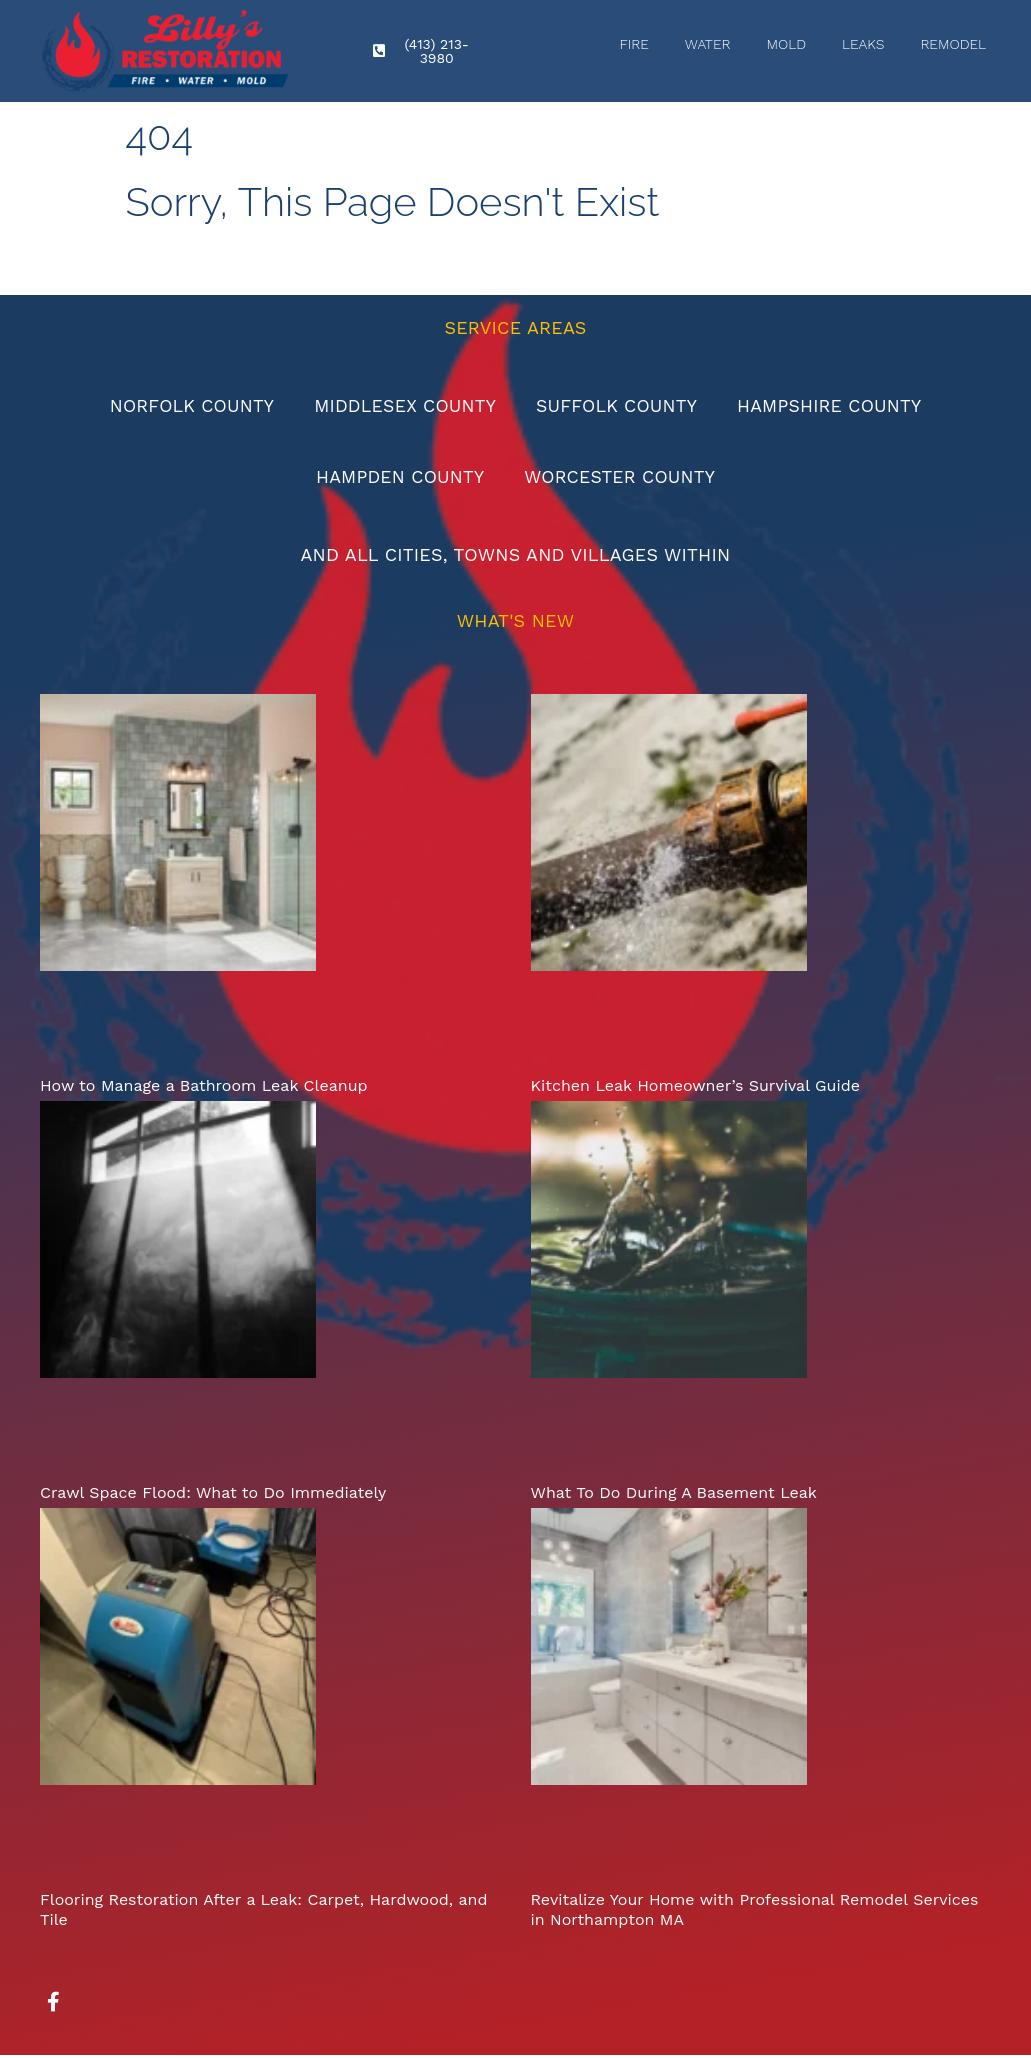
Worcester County (621, 478)
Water (708, 44)
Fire (633, 44)
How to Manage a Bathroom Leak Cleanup (204, 1088)
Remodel (953, 44)
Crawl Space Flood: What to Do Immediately (213, 1495)
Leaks (863, 44)
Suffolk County (618, 406)
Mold (786, 44)
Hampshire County (833, 406)
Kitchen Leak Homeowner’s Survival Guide (695, 1088)
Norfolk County (187, 406)
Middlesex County (403, 406)
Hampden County (398, 478)
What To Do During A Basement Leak (674, 1495)
